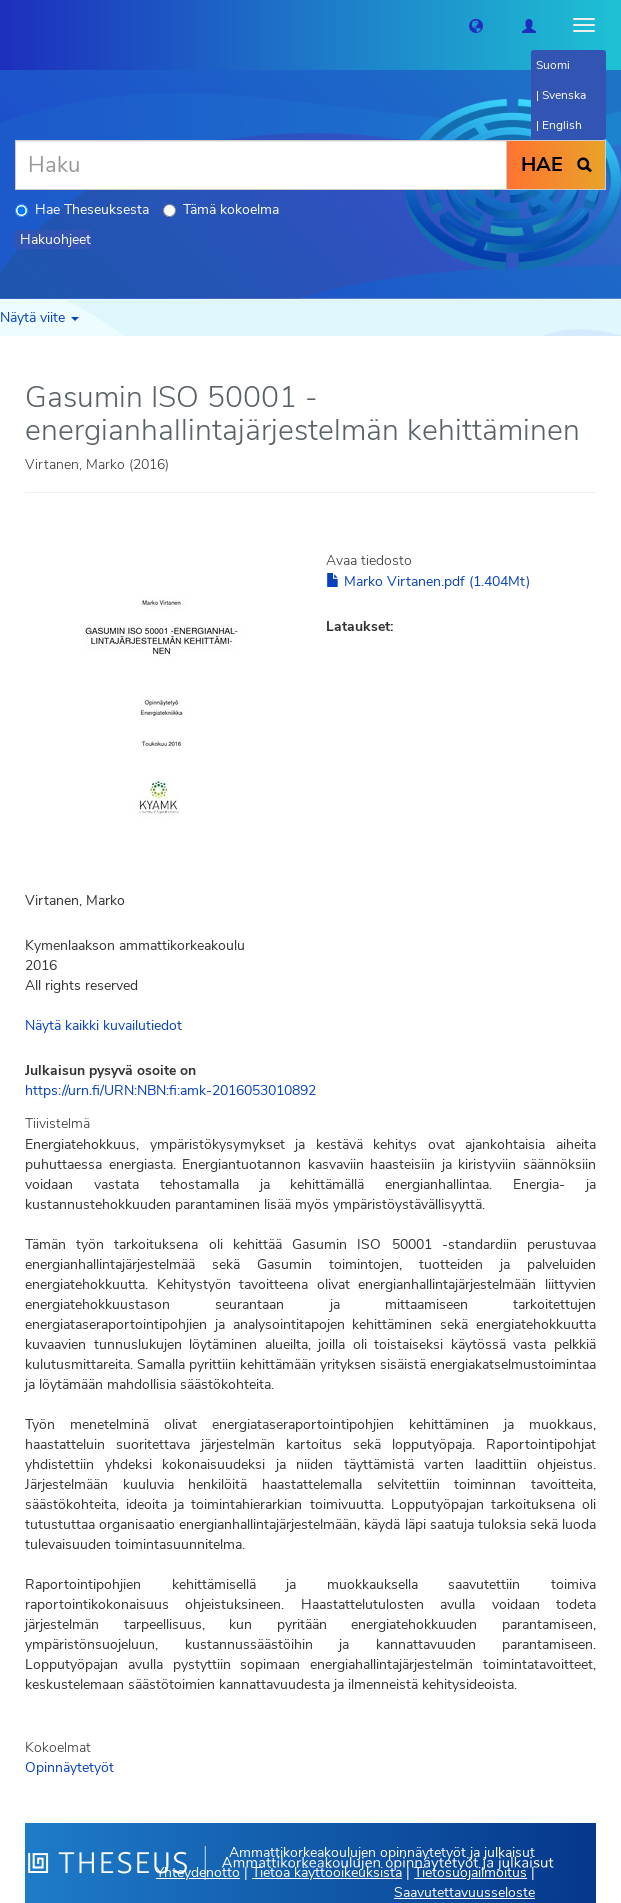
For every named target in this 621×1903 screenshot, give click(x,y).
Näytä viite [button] (39, 317)
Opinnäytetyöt (69, 1767)
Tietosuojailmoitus (470, 1872)
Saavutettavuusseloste (464, 1892)
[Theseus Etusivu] (15, 25)
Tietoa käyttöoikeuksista (327, 1872)
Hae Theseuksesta (82, 209)
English (562, 125)
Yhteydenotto (198, 1872)
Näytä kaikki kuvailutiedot (103, 1025)
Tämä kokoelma (221, 209)
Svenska (564, 95)
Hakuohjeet (55, 239)
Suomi (553, 65)
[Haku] (261, 165)
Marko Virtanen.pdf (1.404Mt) (428, 581)
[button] (476, 25)
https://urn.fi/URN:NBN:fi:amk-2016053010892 (170, 1090)
